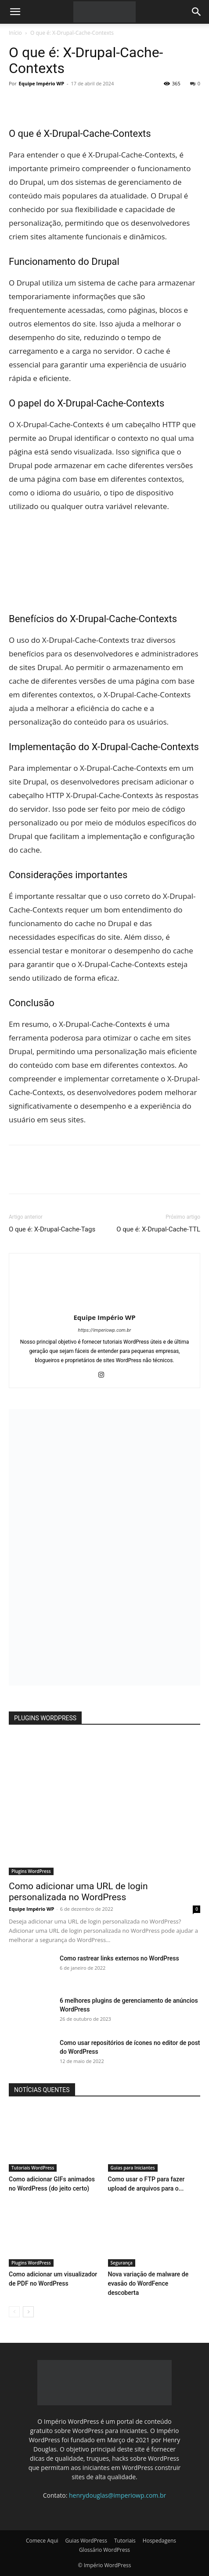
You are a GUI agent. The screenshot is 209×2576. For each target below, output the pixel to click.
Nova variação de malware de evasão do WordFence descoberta (148, 2283)
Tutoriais (125, 2540)
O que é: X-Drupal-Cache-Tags (52, 1229)
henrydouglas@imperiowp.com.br (117, 2495)
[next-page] (28, 2311)
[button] (15, 12)
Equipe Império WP (42, 83)
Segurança (122, 2263)
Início (15, 33)
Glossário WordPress (104, 2550)
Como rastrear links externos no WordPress (119, 1958)
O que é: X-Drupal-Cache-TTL (158, 1229)
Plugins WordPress (31, 1871)
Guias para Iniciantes (133, 2168)
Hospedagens (159, 2540)
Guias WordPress (86, 2540)
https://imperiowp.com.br (104, 1330)
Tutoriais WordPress (32, 2168)
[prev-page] (14, 2311)
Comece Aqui (42, 2540)
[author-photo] (104, 1304)
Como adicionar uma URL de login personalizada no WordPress (78, 1891)
